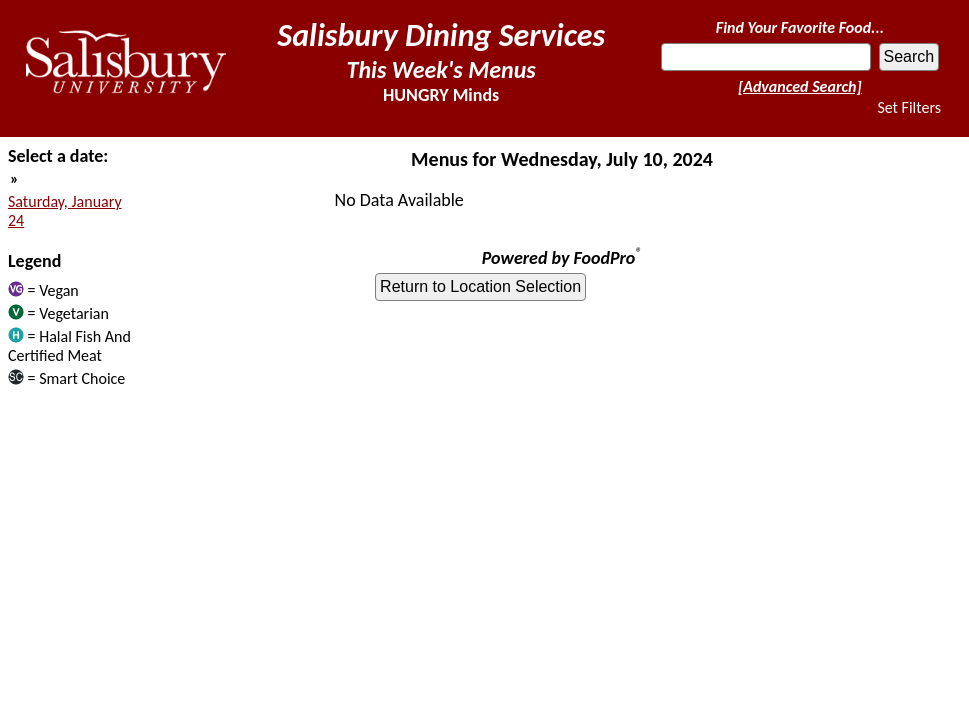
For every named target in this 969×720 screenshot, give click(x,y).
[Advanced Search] (800, 86)
